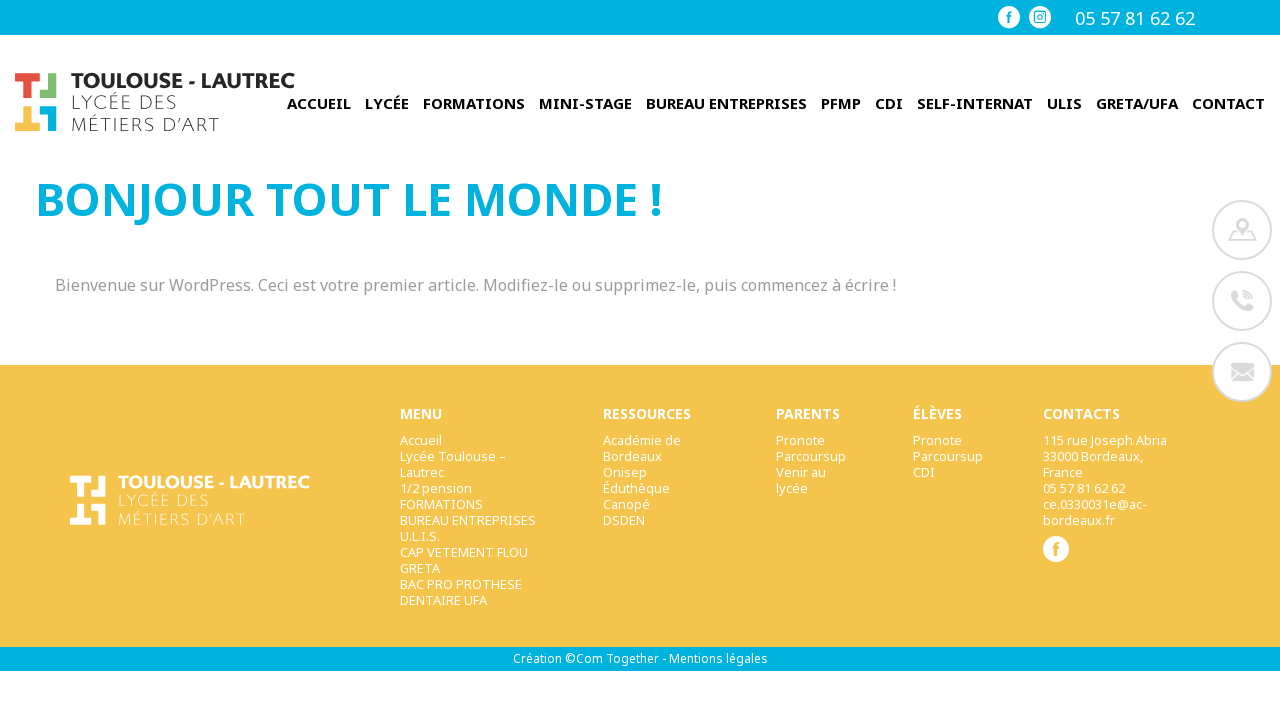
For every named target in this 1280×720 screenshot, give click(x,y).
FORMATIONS (474, 103)
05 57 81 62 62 (1135, 18)
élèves (937, 414)
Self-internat (975, 103)
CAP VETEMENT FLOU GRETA (464, 560)
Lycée (387, 103)
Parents (808, 414)
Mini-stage (585, 103)
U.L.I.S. (420, 536)
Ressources (647, 414)
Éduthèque (636, 488)
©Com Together (612, 658)
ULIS (1064, 103)
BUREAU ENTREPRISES (726, 103)
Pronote (800, 440)
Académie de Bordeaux (642, 448)
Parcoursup (811, 456)
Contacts (1081, 414)
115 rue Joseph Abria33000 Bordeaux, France (1105, 456)
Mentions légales (718, 658)
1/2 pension (436, 488)
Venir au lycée (801, 480)
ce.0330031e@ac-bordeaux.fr (1095, 512)
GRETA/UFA (1137, 103)
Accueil (319, 103)
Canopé (626, 504)
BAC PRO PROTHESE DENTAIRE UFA (461, 592)
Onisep (625, 472)
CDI (889, 103)
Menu (421, 414)
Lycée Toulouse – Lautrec (453, 464)
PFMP (841, 103)
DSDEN (624, 520)
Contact (1228, 103)
